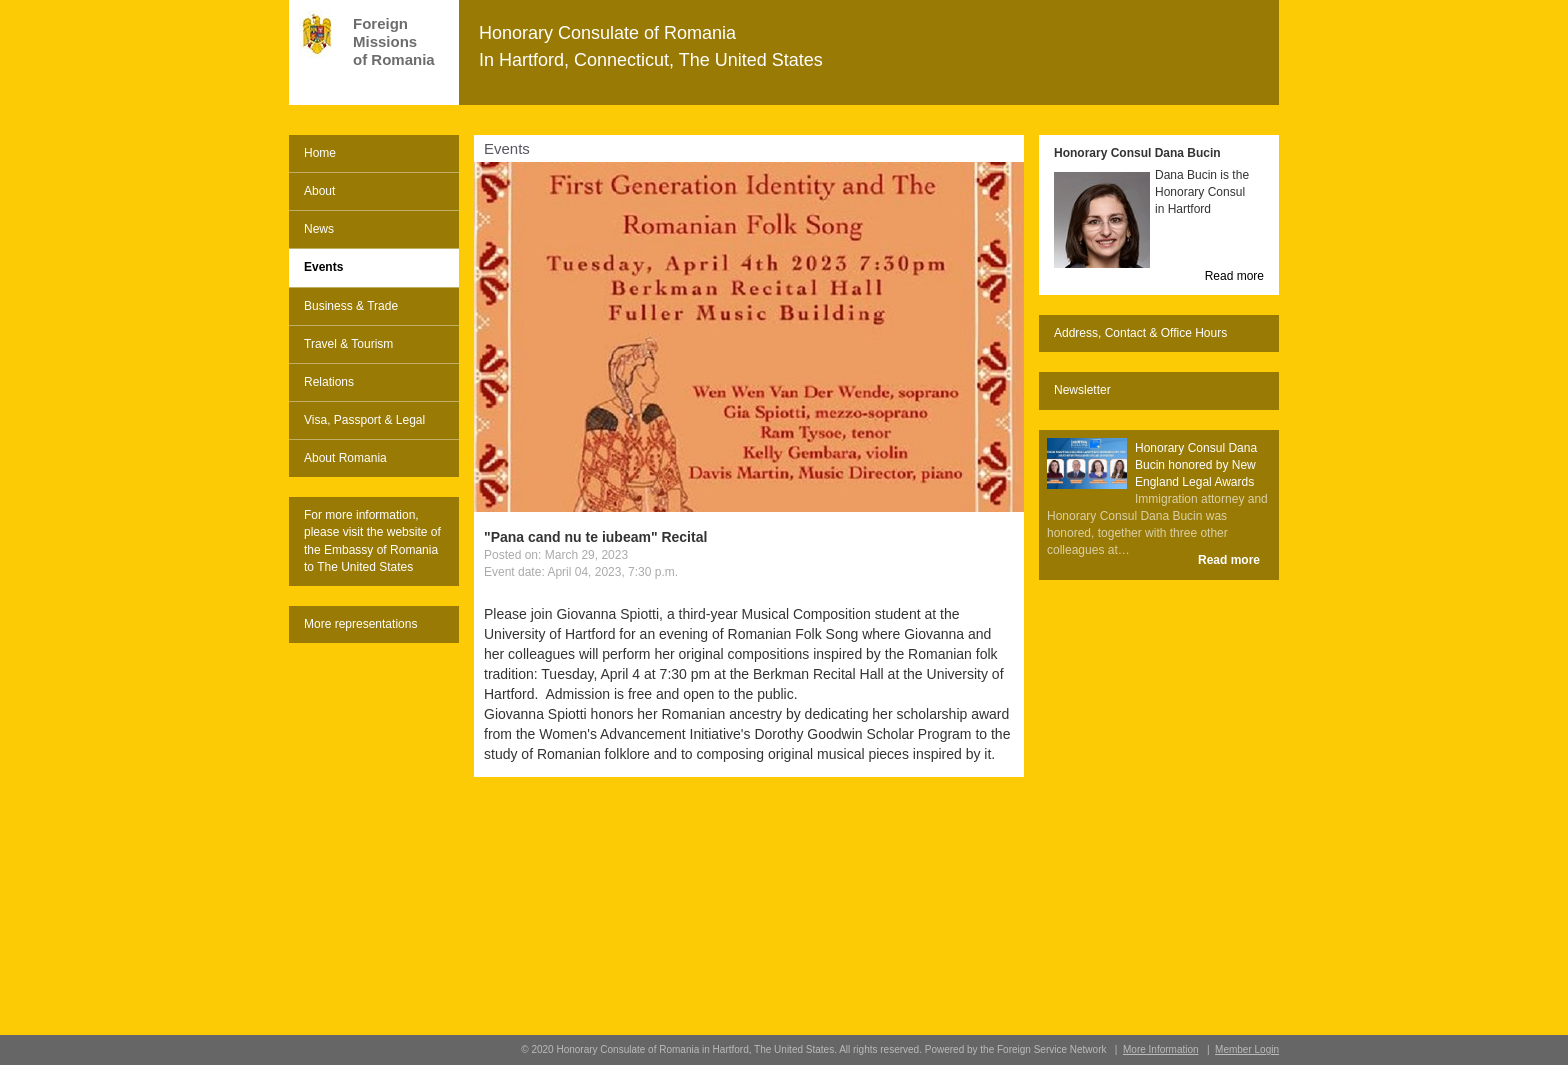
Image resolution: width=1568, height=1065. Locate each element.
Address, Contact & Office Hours (1140, 333)
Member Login (1247, 1049)
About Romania (345, 458)
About (319, 191)
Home (320, 153)
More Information (1161, 1049)
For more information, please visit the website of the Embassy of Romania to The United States (372, 540)
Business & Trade (351, 306)
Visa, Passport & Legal (364, 420)
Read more (1234, 276)
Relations (329, 382)
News (319, 229)
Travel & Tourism (348, 344)
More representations (360, 624)
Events (323, 267)
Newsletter (1082, 390)
